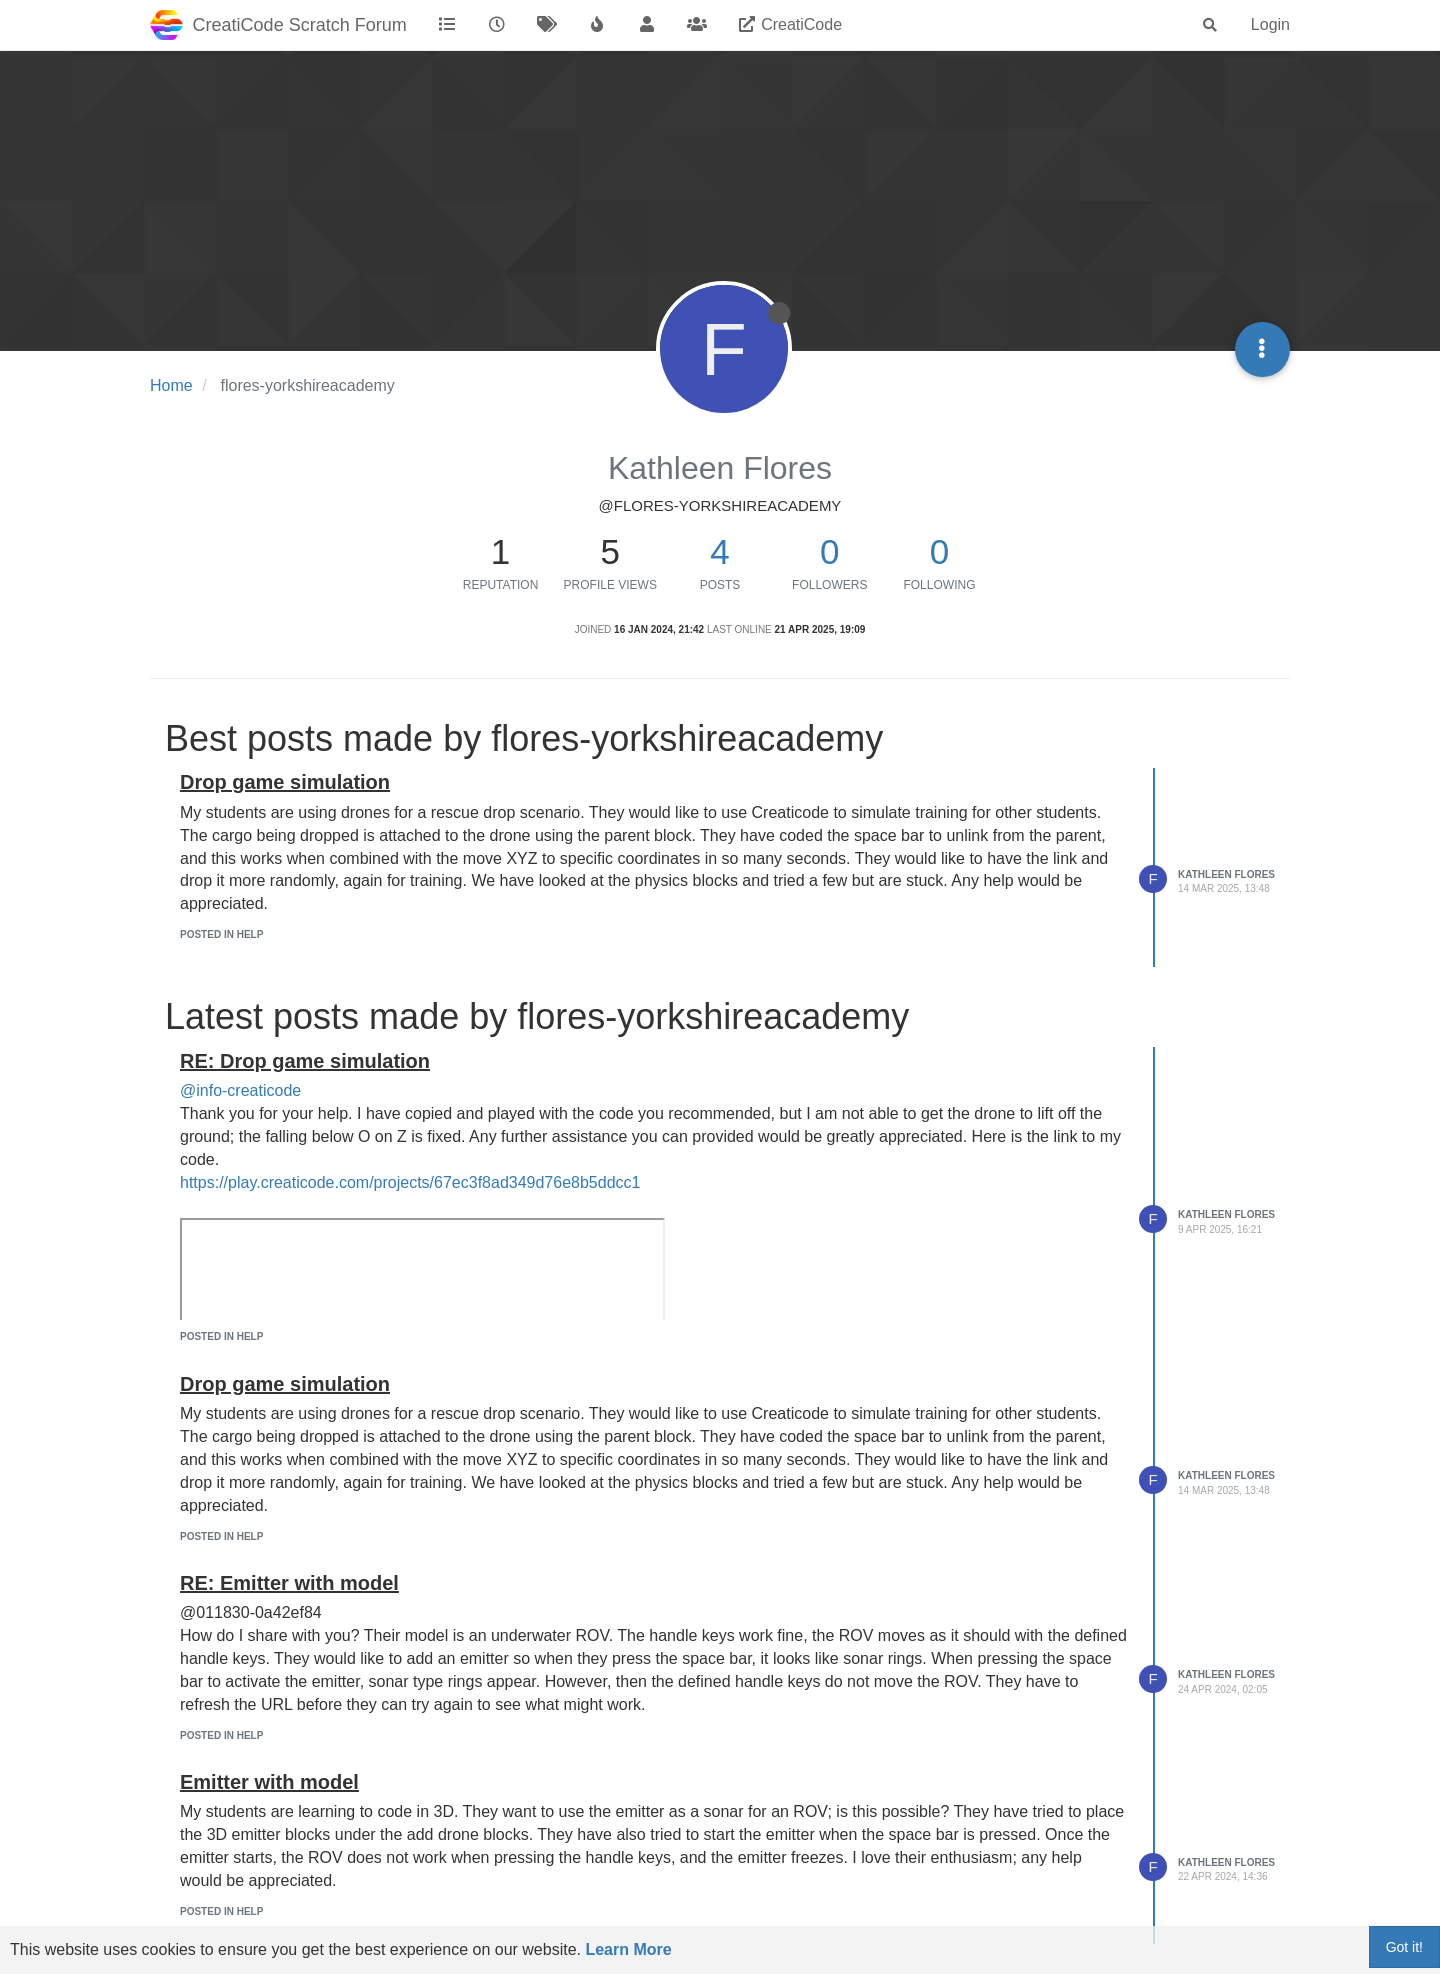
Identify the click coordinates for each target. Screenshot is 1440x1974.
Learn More (628, 1949)
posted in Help (221, 934)
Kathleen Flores (1226, 874)
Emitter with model (269, 1782)
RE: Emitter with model (289, 1583)
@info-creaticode (240, 1090)
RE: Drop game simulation (305, 1061)
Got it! (1404, 1947)
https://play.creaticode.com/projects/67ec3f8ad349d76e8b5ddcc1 (410, 1182)
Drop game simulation (285, 782)
